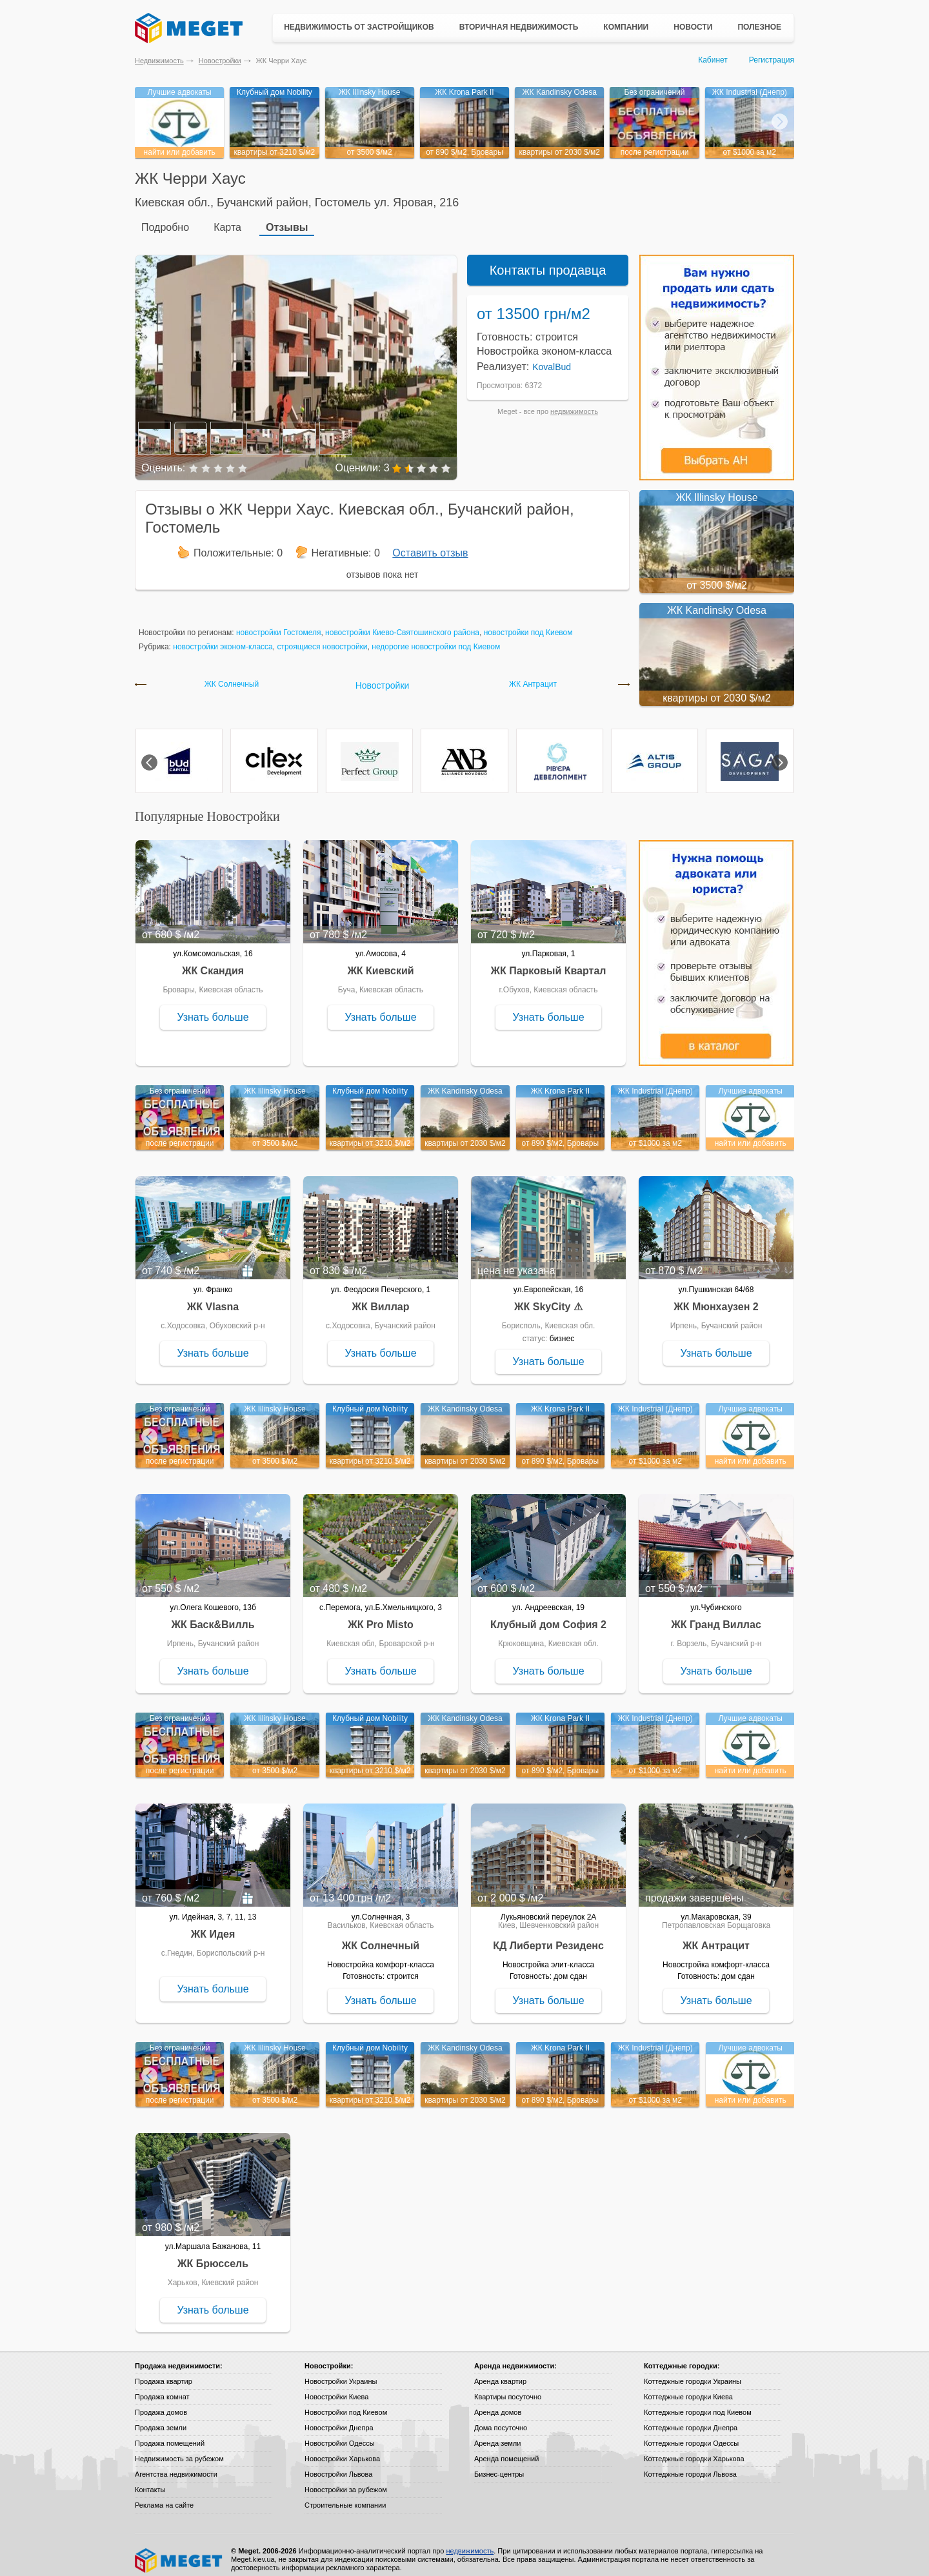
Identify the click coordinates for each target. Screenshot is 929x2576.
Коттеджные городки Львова (690, 2465)
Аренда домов (497, 2403)
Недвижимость (159, 60)
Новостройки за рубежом (346, 2480)
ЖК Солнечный (232, 675)
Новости (693, 27)
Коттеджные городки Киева (688, 2388)
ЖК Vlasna (213, 1297)
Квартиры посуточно (507, 2388)
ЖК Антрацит (533, 675)
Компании (625, 27)
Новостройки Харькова (342, 2449)
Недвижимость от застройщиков (359, 27)
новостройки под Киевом (528, 623)
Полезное (759, 27)
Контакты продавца (548, 261)
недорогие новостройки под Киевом (436, 637)
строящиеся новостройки (322, 637)
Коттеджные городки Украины (692, 2372)
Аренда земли (497, 2434)
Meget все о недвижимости (179, 2551)
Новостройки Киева (336, 2388)
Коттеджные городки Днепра (690, 2419)
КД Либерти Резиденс (548, 1936)
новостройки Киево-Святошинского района (402, 623)
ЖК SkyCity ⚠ (548, 1297)
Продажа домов (161, 2403)
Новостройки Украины (341, 2372)
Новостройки (220, 60)
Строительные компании (345, 2496)
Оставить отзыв (430, 543)
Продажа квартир (163, 2372)
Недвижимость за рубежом (179, 2449)
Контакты (150, 2480)
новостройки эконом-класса (223, 637)
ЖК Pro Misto (381, 1615)
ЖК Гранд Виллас (716, 1615)
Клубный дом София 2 (548, 1615)
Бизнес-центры (499, 2465)
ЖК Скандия (213, 961)
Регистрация (771, 59)
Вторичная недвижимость (519, 27)
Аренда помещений (506, 2449)
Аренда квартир (500, 2372)
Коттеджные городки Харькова (694, 2449)
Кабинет (713, 59)
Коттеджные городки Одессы (691, 2434)
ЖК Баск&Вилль (212, 1615)
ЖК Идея (213, 1925)
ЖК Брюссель (212, 2254)
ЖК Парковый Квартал (548, 961)
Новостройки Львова (338, 2465)
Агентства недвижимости (176, 2465)
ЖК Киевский (380, 961)
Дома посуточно (500, 2419)
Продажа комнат (162, 2388)
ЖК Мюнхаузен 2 (716, 1297)
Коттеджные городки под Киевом (698, 2403)
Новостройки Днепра (339, 2419)
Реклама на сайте (164, 2496)
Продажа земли (160, 2419)
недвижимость (574, 402)
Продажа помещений (170, 2434)
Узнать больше (212, 1008)
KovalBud (551, 358)
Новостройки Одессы (340, 2434)
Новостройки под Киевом (346, 2403)
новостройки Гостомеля (278, 623)
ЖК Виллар (380, 1297)
